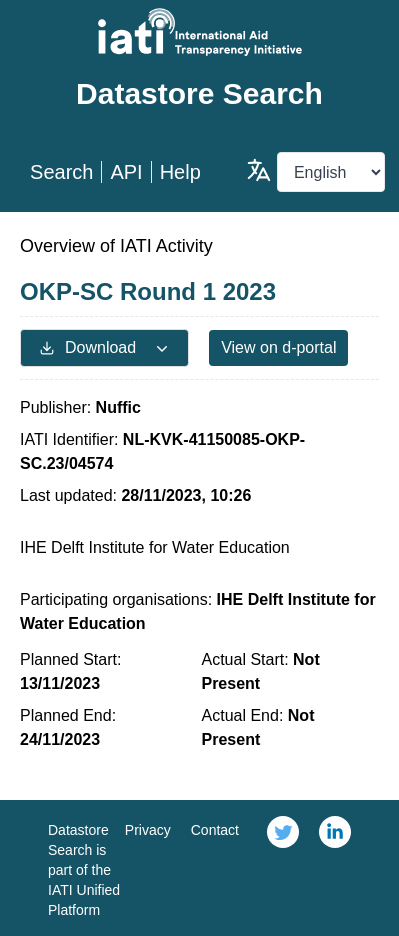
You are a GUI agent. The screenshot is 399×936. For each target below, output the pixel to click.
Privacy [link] (148, 830)
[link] (283, 868)
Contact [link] (215, 830)
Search (61, 172)
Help (180, 172)
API (126, 172)
